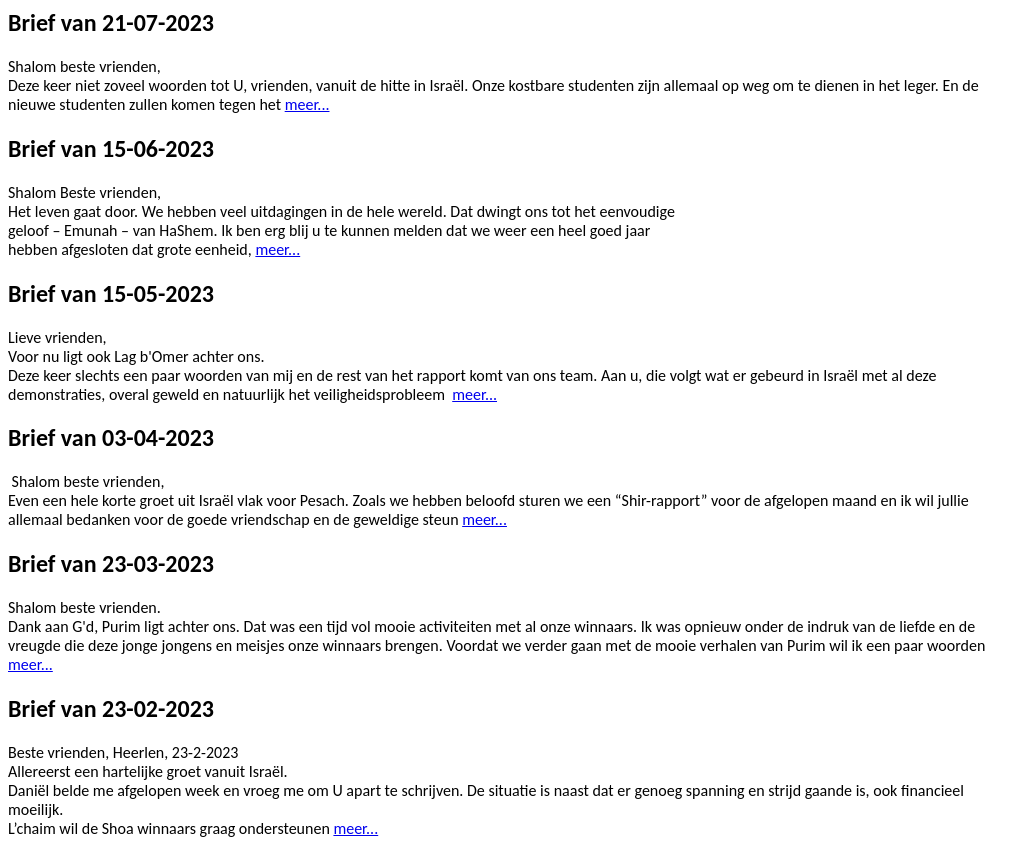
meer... (307, 104)
